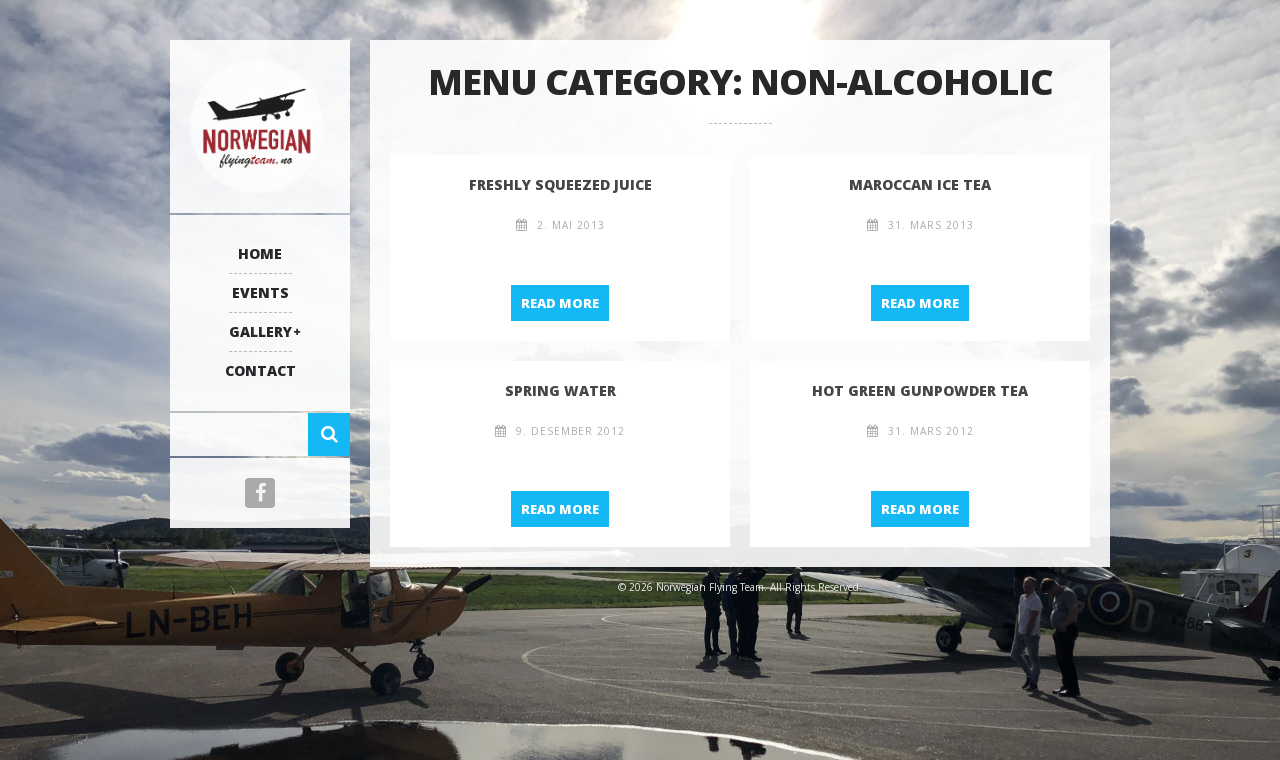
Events (260, 292)
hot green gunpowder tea (920, 390)
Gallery (260, 331)
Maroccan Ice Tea (920, 184)
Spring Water (560, 390)
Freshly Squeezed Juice (560, 184)
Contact (260, 370)
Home (260, 253)
